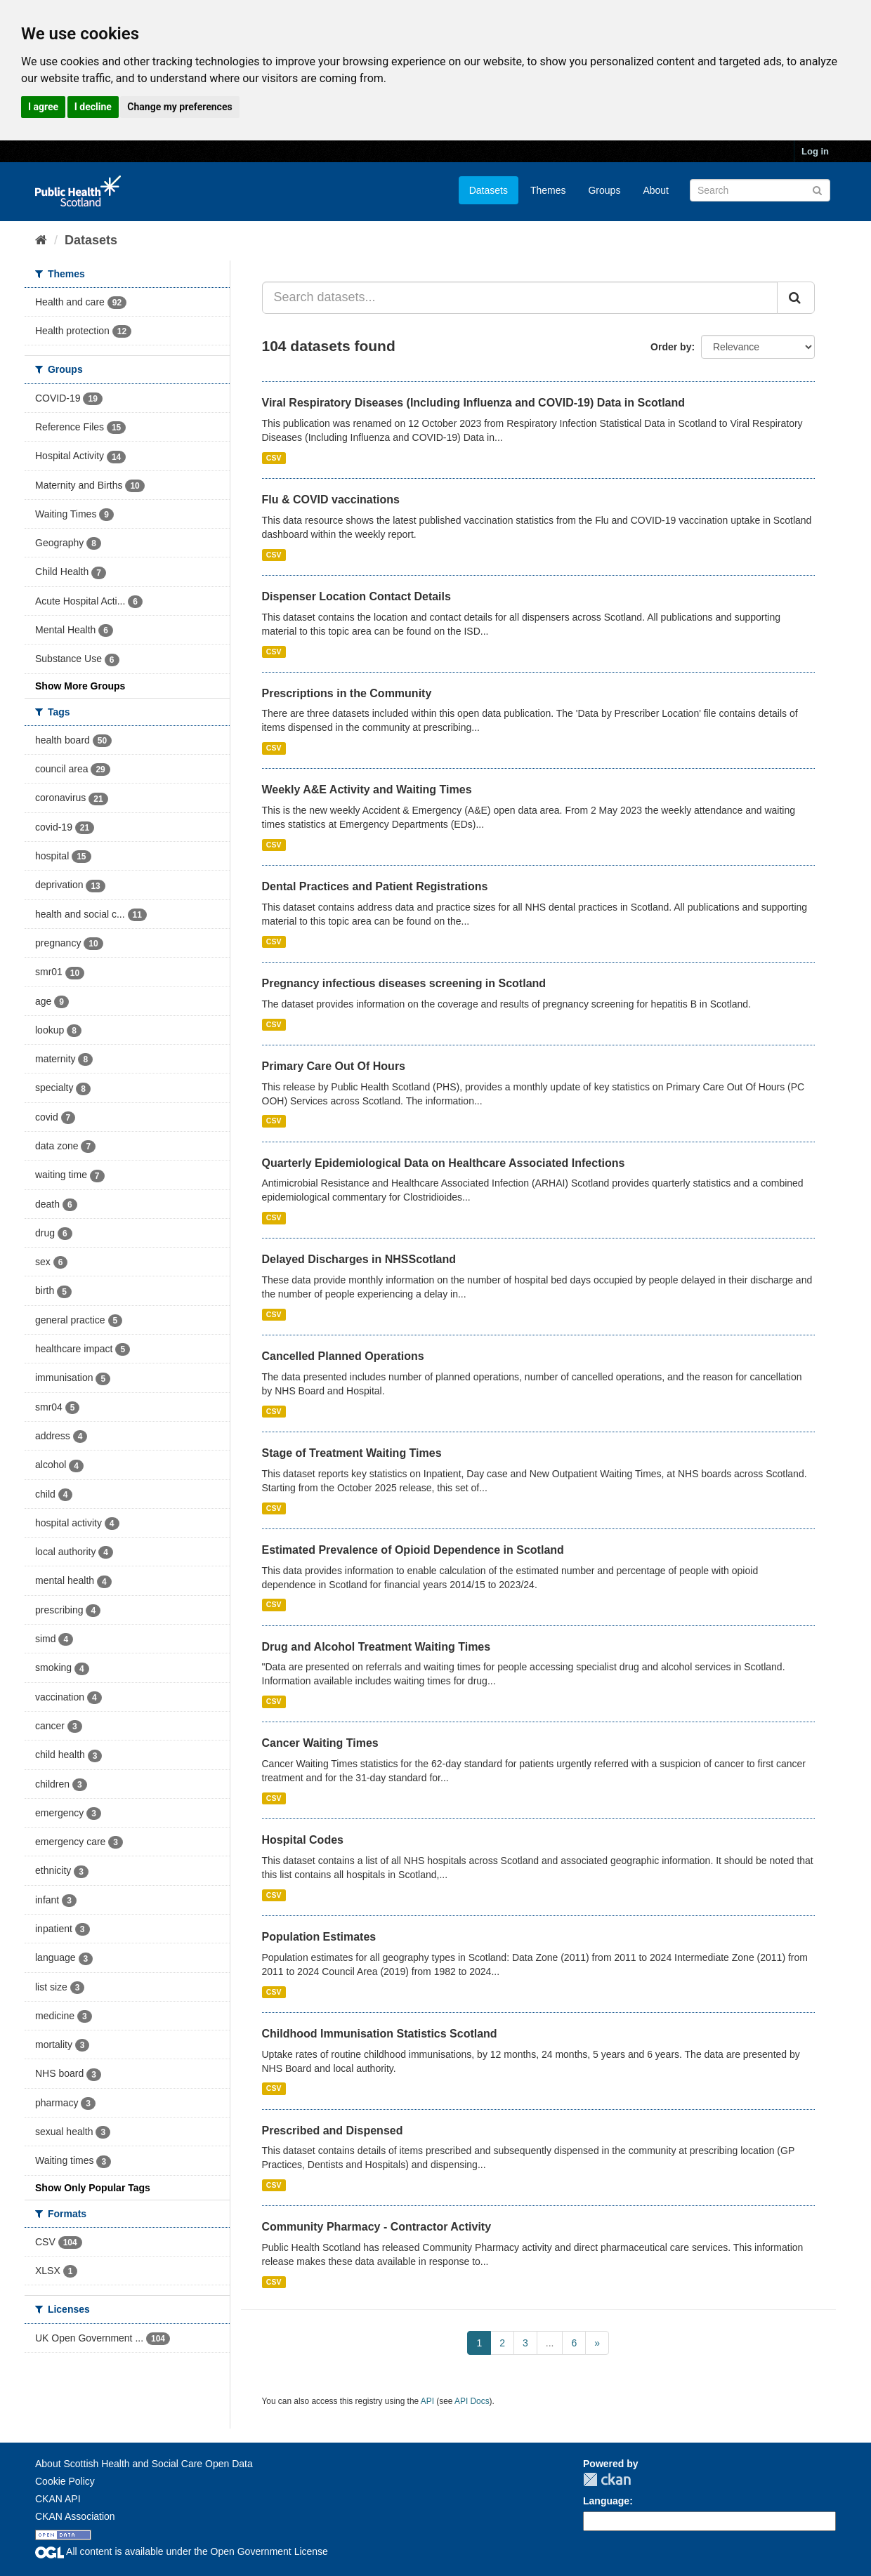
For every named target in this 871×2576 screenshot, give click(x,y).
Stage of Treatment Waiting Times (352, 1453)
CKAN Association (75, 2516)
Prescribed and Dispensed (332, 2130)
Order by (670, 346)
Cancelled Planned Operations (343, 1356)
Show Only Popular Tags (92, 2187)
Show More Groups (80, 686)
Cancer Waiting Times (320, 1743)
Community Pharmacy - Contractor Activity (377, 2227)
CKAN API (58, 2498)
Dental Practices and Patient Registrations (375, 886)
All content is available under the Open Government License (181, 2551)
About (656, 190)
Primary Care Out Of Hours (334, 1066)
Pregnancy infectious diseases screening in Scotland (404, 983)
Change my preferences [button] (179, 106)
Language (606, 2500)
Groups (604, 190)
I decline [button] (93, 106)
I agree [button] (43, 106)
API (427, 2401)
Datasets (488, 190)
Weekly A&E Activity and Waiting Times (367, 789)
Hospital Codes (302, 1840)
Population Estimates (319, 1937)
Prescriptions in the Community (347, 693)
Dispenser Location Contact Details (356, 596)
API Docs (472, 2401)
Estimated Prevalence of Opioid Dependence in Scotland (413, 1550)
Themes (548, 190)
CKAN (607, 2479)
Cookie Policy (65, 2481)
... (550, 2343)
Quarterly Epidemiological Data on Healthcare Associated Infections (443, 1163)
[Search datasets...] (520, 298)
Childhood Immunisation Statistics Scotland (379, 2034)
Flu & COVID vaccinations (331, 500)
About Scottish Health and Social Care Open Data (144, 2463)
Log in (815, 151)
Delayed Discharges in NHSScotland (359, 1259)
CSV (274, 458)
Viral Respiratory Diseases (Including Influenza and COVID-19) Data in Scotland (474, 403)
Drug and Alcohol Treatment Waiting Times (376, 1647)
